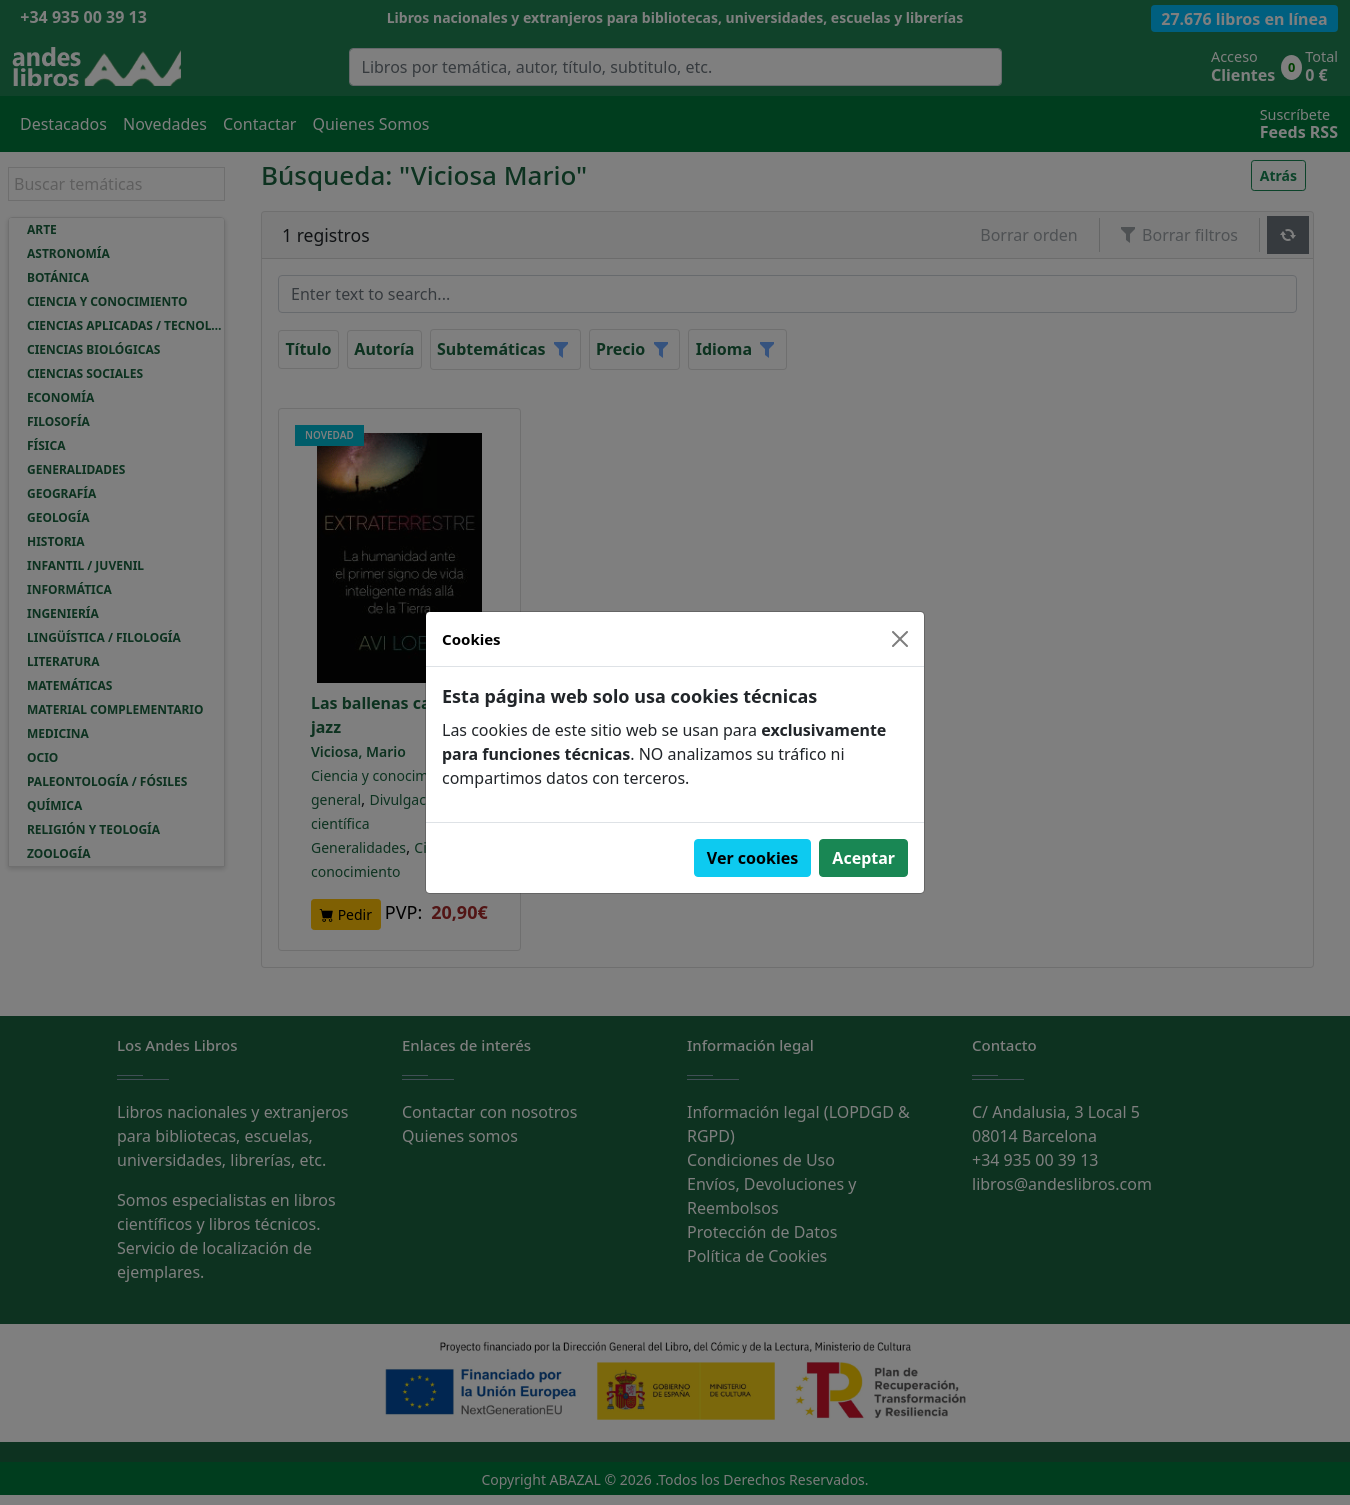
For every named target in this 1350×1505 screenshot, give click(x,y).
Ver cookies (753, 858)
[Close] (900, 639)
